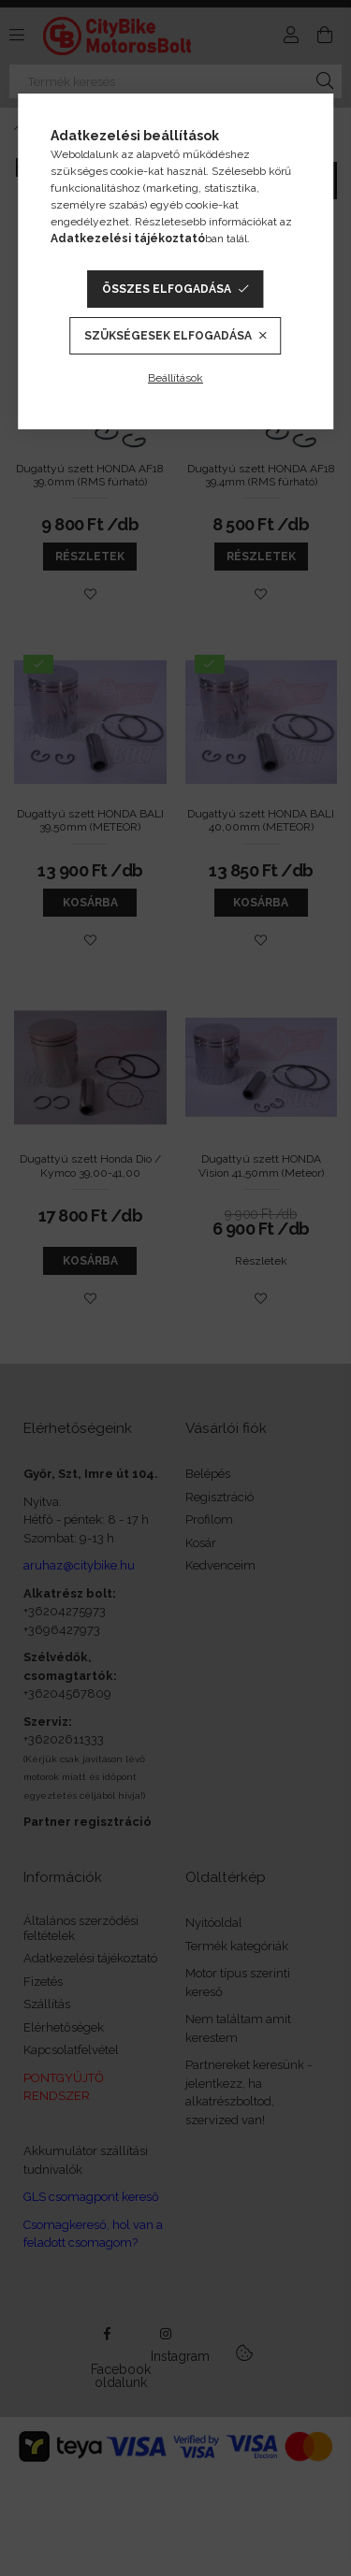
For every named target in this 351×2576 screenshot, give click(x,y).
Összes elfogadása (166, 289)
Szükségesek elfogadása (168, 335)
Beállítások (175, 377)
